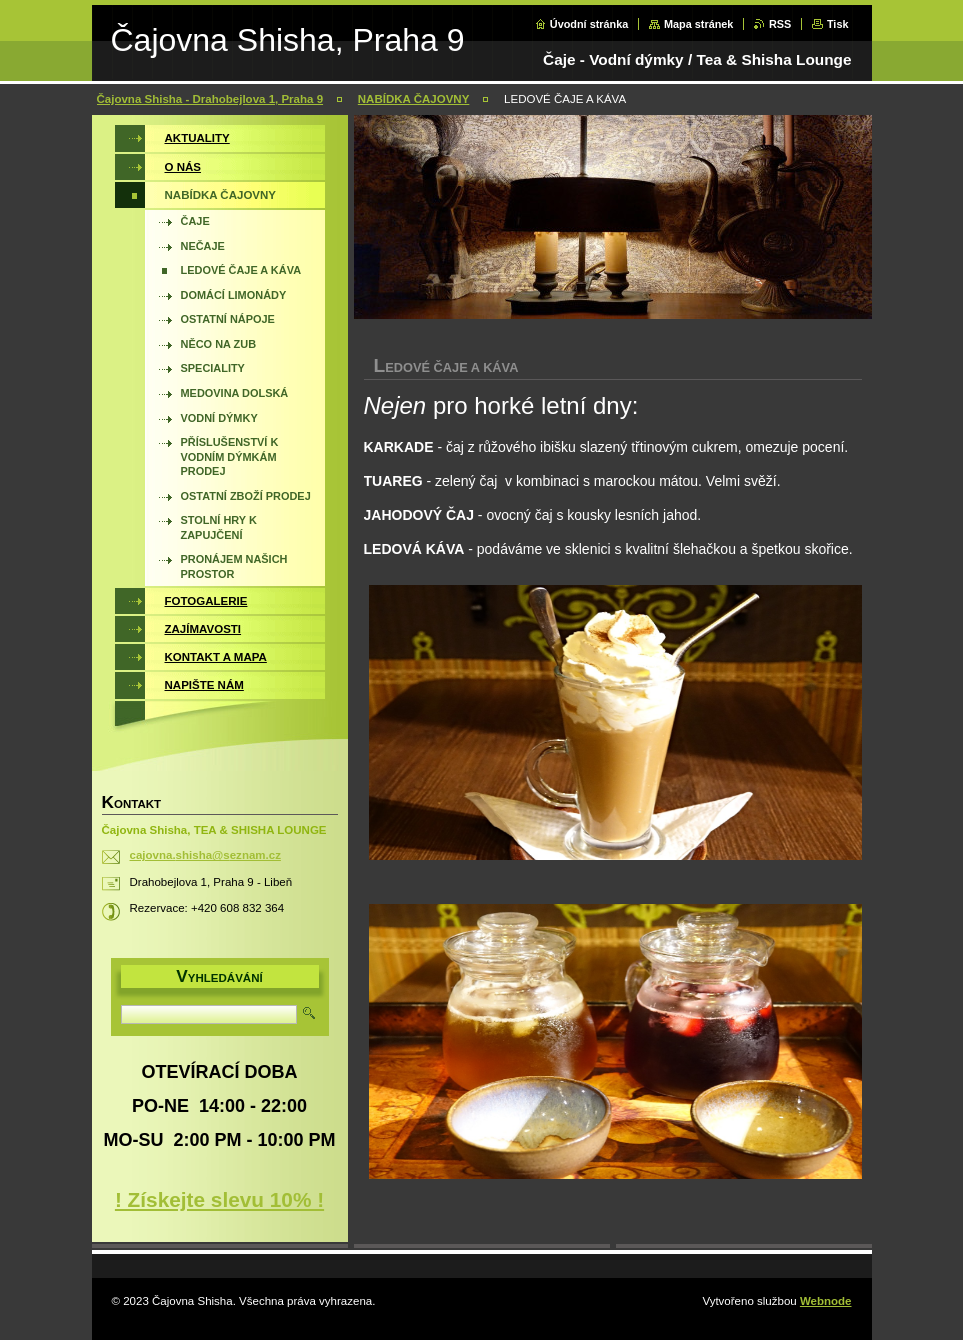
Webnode (826, 1301)
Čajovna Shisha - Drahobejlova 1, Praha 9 (210, 99)
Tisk (838, 24)
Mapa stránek (699, 24)
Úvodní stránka (589, 24)
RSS (780, 24)
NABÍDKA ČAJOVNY (414, 99)
